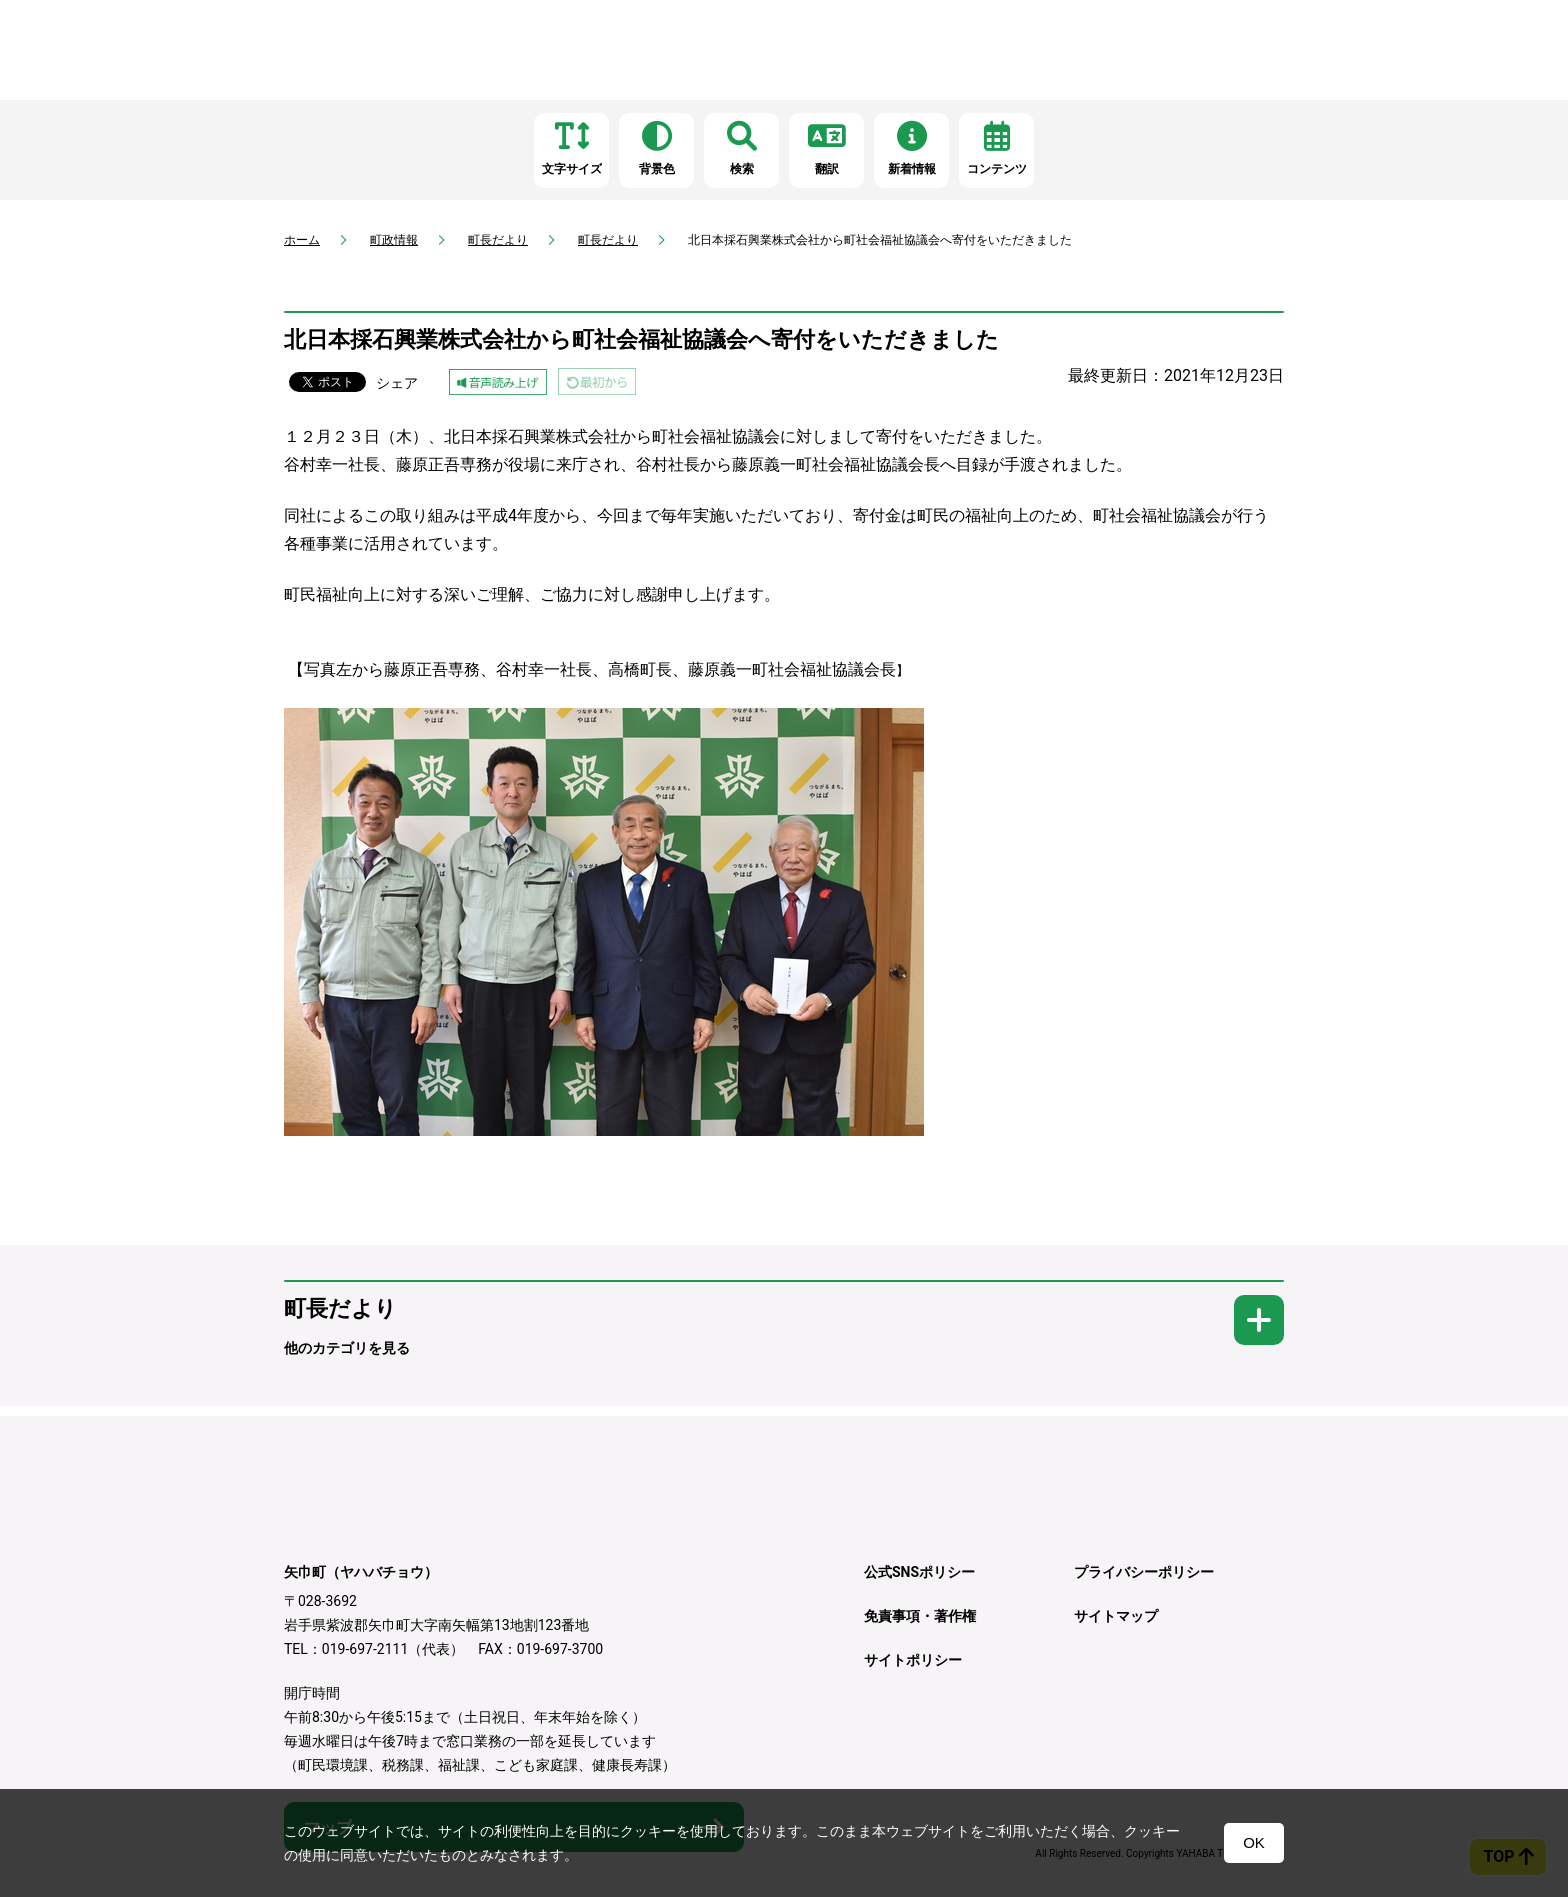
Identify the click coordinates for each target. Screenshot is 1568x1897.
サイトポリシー (913, 1660)
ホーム (302, 240)
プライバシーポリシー (1144, 1572)
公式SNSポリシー (919, 1572)
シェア (397, 383)
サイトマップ (1116, 1616)
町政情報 (394, 240)
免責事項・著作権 (920, 1616)
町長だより (498, 240)
